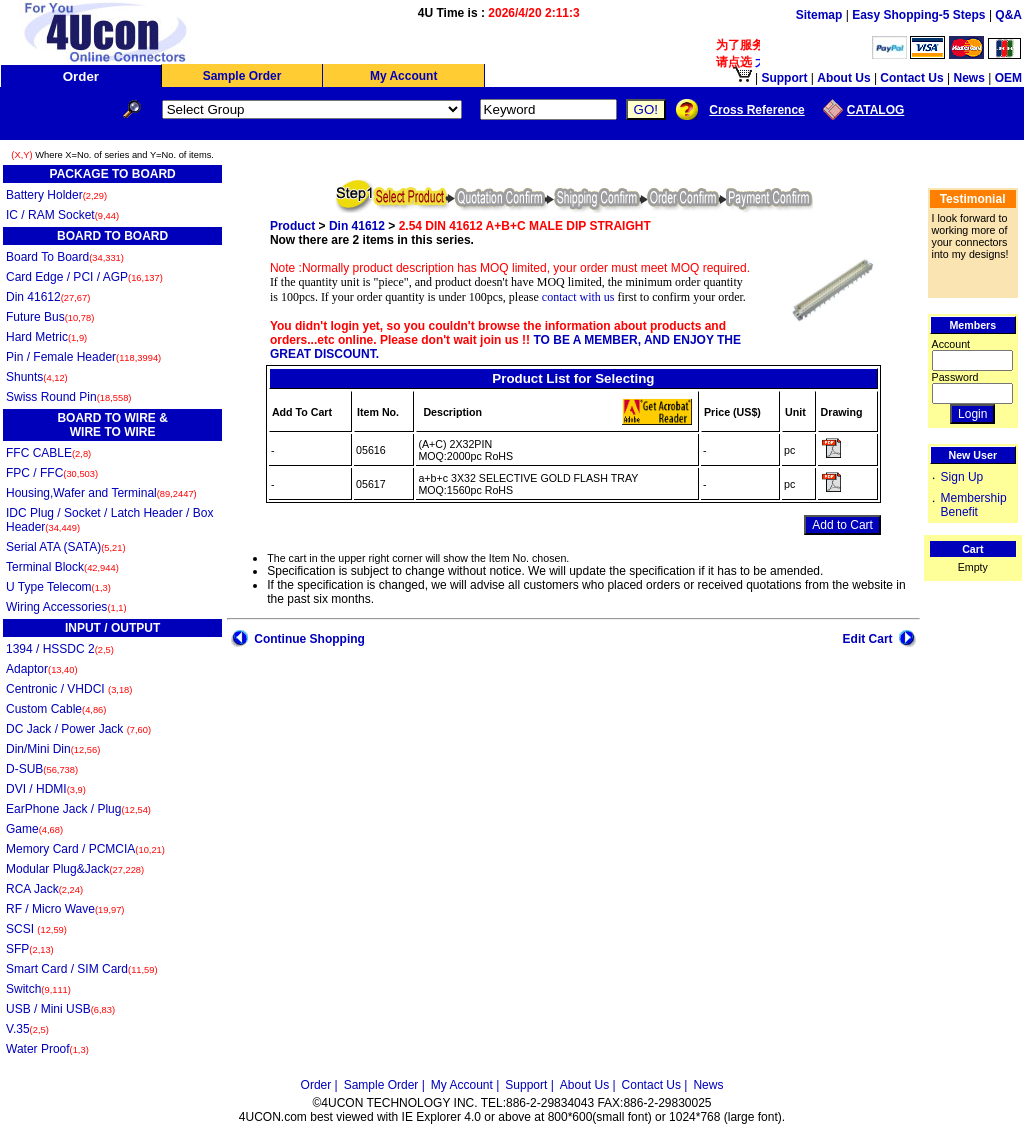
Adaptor (42, 669)
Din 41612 (48, 297)
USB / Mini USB (60, 1009)
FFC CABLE (48, 453)
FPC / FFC (52, 473)
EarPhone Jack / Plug (78, 809)
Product (292, 226)
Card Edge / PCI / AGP (84, 277)
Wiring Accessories (66, 607)
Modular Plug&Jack (75, 869)
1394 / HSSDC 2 (60, 649)
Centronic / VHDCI (69, 689)
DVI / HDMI (46, 789)
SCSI (36, 929)
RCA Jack (44, 889)
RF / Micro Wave (65, 909)
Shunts (37, 377)
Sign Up (962, 477)
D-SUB (42, 769)
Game (34, 829)
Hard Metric (46, 337)
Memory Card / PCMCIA (85, 849)
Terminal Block (62, 567)
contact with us (578, 297)
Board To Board (65, 257)
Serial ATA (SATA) (66, 547)
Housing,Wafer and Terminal (101, 493)
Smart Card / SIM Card (82, 969)
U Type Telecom (58, 587)
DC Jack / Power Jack (78, 729)
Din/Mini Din (53, 749)
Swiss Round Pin (68, 397)
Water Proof (47, 1049)
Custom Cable (56, 709)
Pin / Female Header (83, 357)
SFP (30, 949)
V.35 (27, 1029)
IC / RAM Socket (62, 215)
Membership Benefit (974, 505)
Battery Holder (56, 195)
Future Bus (50, 317)
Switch (38, 989)
